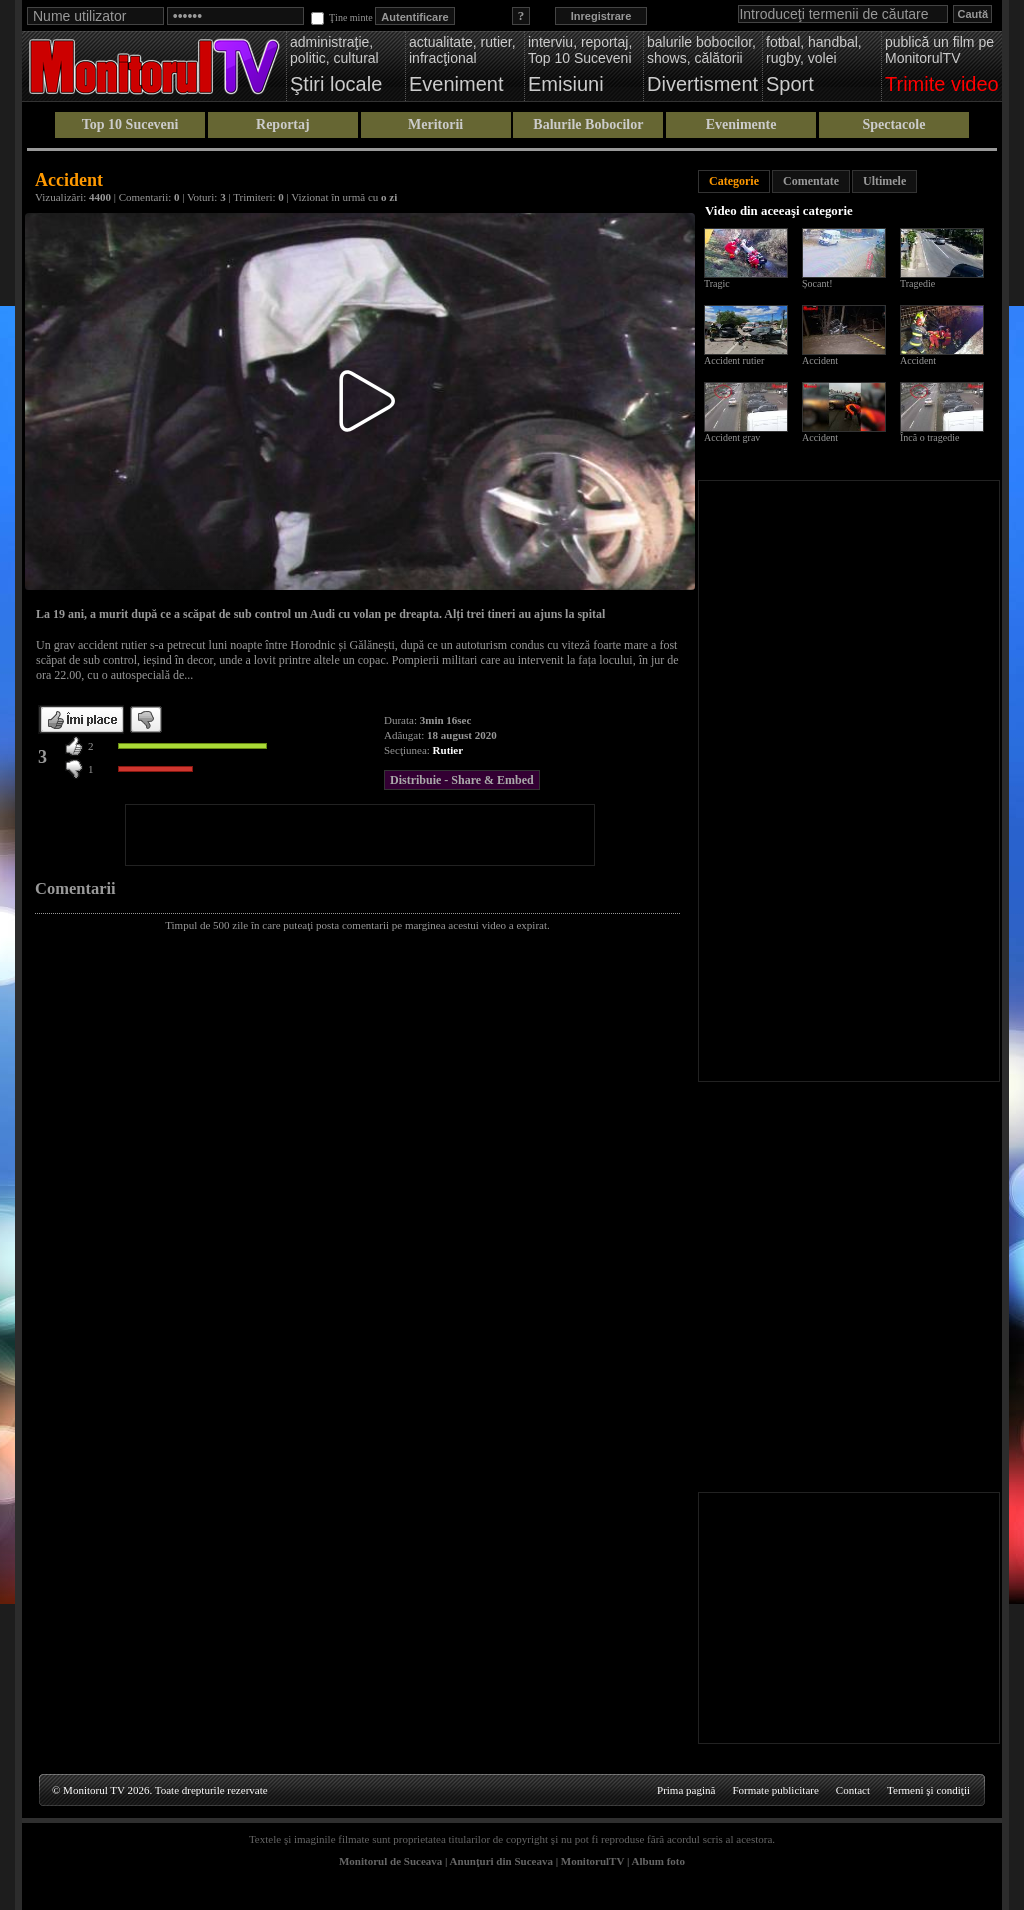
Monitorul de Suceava (390, 1861)
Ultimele (884, 181)
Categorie (734, 181)
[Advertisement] (360, 835)
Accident (820, 360)
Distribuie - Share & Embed (462, 780)
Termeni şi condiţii (928, 1790)
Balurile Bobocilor (588, 124)
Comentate (811, 181)
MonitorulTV (592, 1861)
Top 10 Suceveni (130, 124)
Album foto (658, 1861)
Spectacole (893, 124)
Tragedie (917, 283)
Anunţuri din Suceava (501, 1861)
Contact (853, 1790)
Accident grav (732, 437)
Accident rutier (734, 360)
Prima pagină (686, 1790)
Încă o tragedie (929, 437)
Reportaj (283, 124)
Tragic (717, 283)
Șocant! (817, 283)
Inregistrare (601, 16)
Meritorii (435, 124)
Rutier (448, 750)
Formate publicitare (775, 1790)
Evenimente (741, 124)
